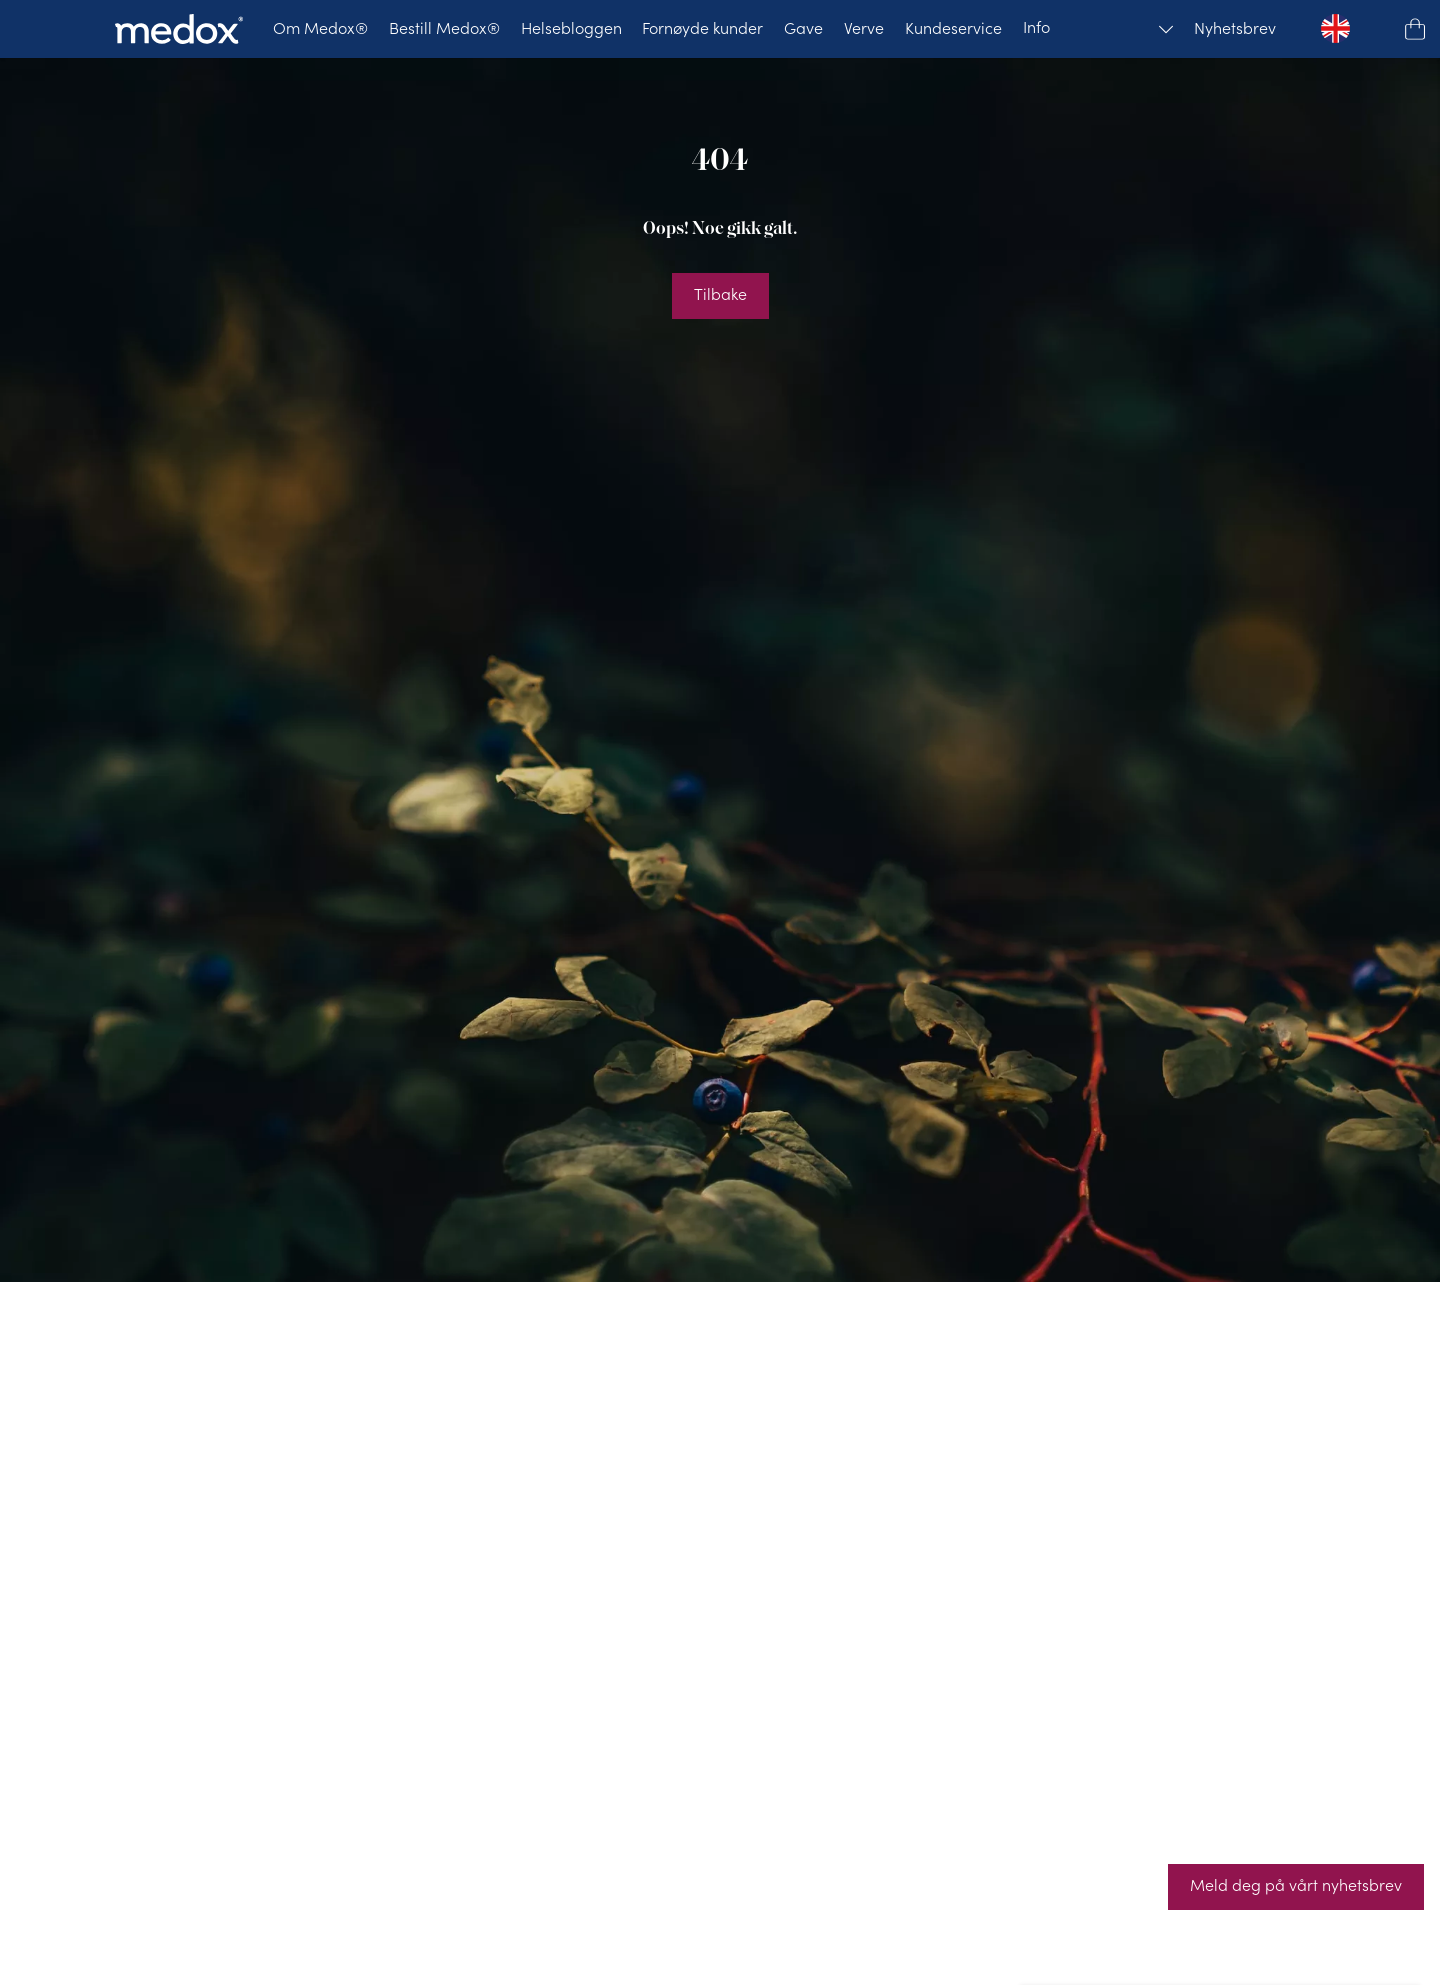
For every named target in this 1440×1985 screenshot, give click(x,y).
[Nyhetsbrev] (1235, 29)
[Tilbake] (720, 296)
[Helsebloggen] (571, 29)
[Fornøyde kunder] (702, 29)
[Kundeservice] (953, 29)
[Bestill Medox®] (444, 29)
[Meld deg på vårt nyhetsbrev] (1296, 1887)
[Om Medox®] (320, 29)
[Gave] (803, 29)
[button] (1415, 29)
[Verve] (864, 29)
